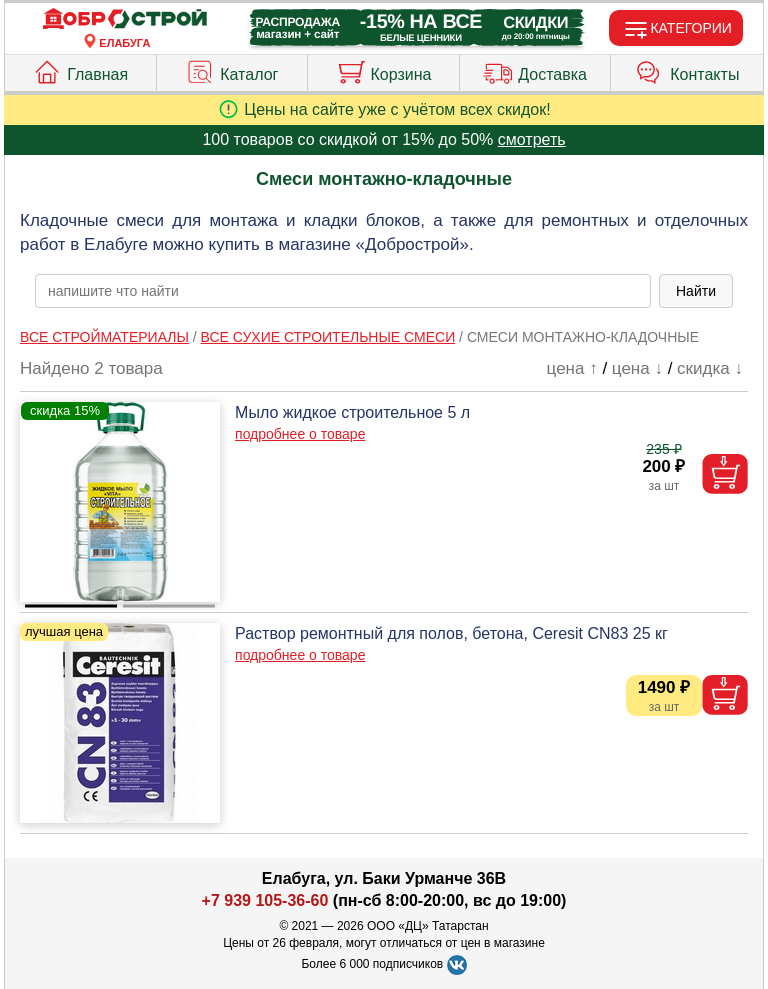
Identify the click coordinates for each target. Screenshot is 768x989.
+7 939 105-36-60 (265, 900)
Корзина (384, 70)
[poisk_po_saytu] (343, 291)
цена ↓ (637, 368)
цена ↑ (572, 368)
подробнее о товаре (300, 434)
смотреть (532, 139)
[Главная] (125, 19)
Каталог (231, 70)
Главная (80, 70)
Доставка (535, 70)
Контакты (687, 70)
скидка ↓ (710, 368)
